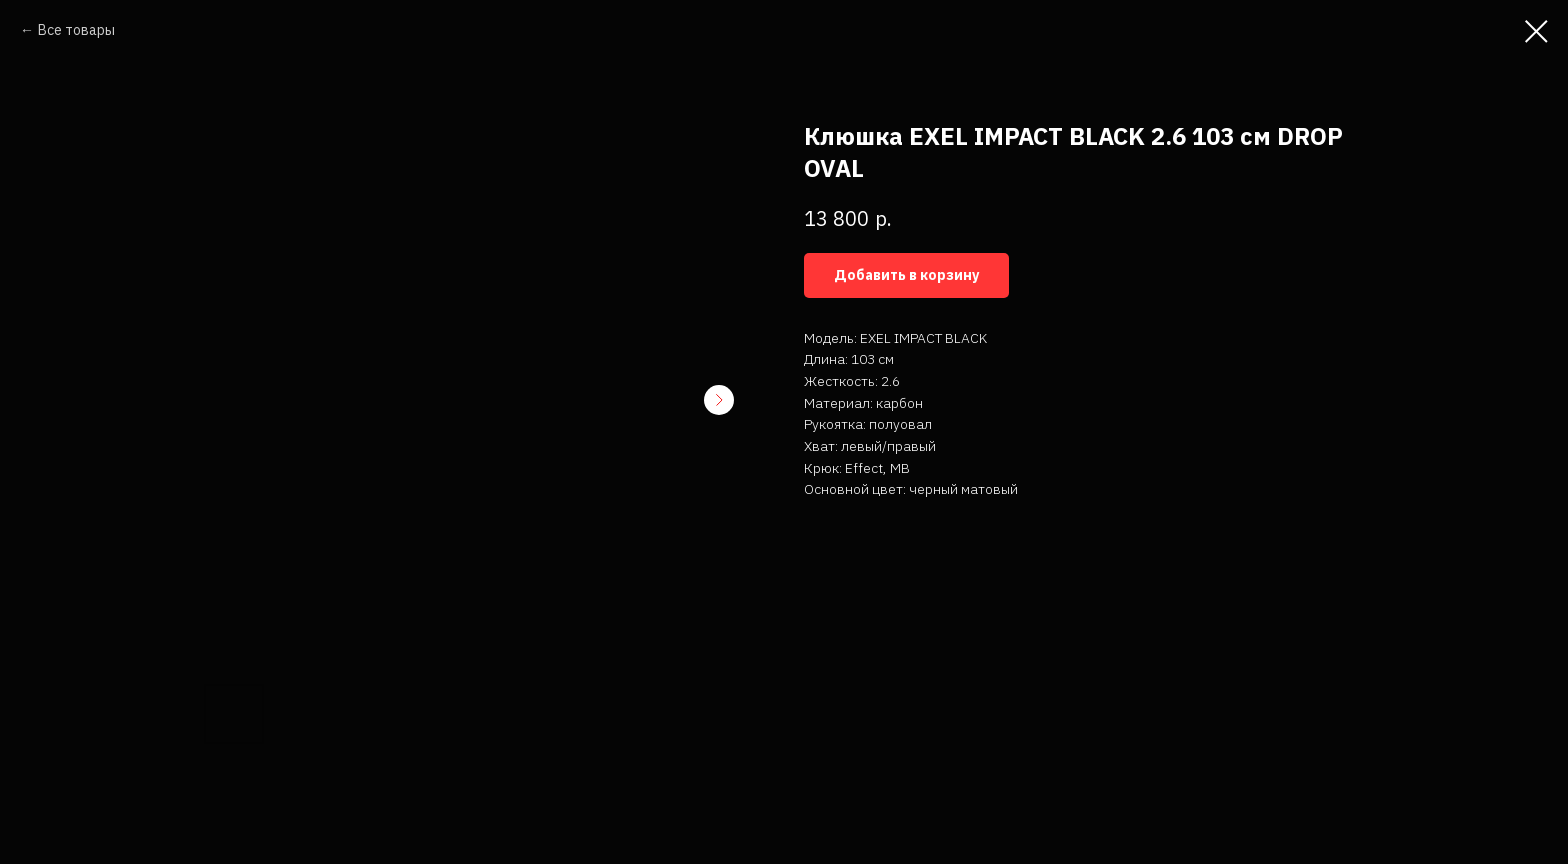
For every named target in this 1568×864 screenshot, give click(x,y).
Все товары (76, 30)
